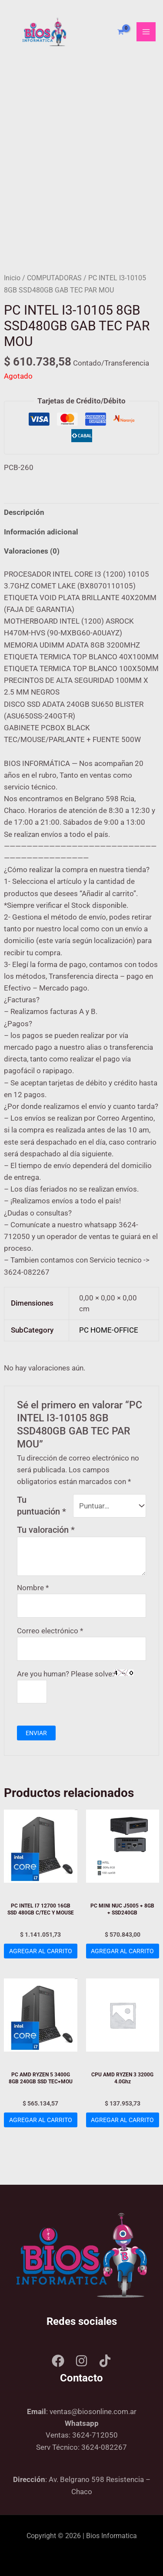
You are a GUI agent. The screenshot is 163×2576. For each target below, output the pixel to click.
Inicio (12, 278)
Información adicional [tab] (41, 531)
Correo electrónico (50, 1630)
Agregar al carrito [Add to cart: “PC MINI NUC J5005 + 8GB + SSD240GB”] (122, 1951)
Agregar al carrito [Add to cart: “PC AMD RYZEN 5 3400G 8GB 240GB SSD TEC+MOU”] (40, 2119)
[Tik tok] (105, 2360)
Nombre (33, 1587)
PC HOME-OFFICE (108, 1330)
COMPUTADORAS (54, 278)
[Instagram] (81, 2360)
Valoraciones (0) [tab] (32, 551)
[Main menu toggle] (146, 31)
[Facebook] (58, 2360)
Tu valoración (46, 1530)
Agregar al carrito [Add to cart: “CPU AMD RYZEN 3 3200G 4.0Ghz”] (122, 2119)
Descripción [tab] (24, 512)
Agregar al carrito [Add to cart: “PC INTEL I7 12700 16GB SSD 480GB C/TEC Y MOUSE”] (40, 1951)
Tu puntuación (41, 1506)
